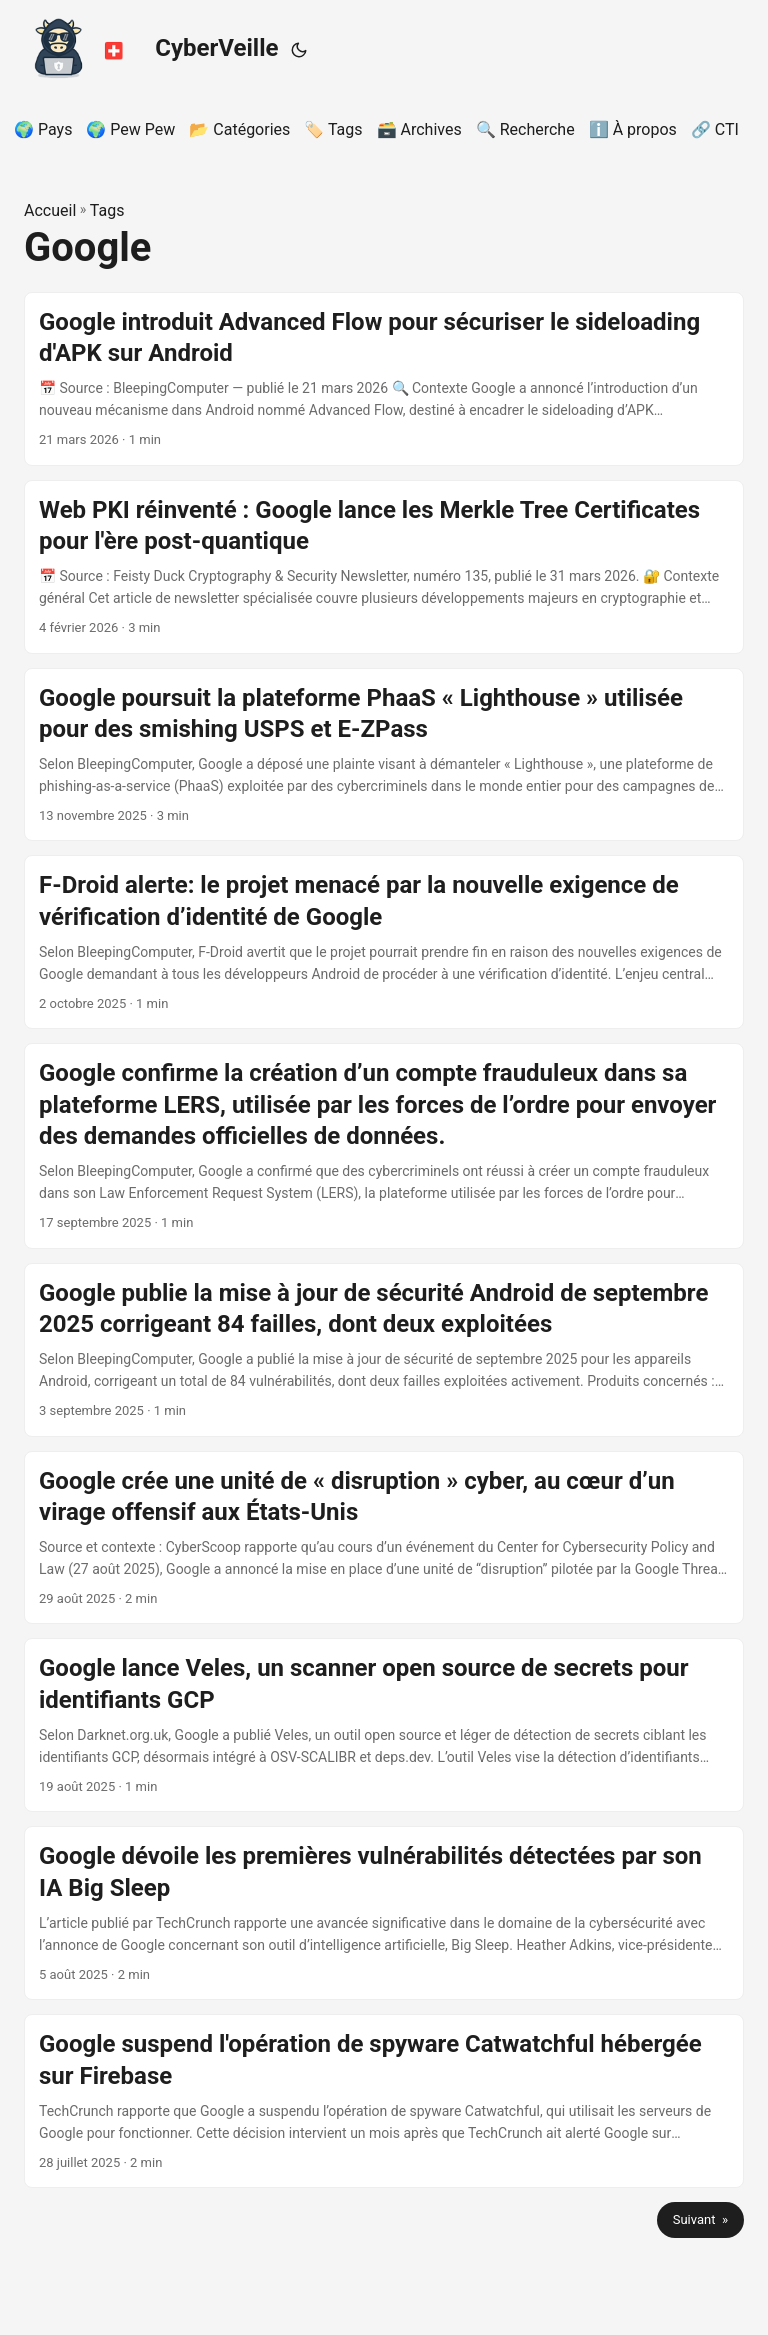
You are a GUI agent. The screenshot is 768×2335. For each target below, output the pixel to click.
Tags (107, 210)
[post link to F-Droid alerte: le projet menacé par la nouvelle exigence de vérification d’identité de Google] (384, 942)
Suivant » (700, 2219)
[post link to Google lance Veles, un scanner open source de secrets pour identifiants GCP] (384, 1725)
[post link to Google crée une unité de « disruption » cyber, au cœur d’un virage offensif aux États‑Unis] (384, 1538)
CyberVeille (146, 45)
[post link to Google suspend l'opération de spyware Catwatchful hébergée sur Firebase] (384, 2101)
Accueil (50, 210)
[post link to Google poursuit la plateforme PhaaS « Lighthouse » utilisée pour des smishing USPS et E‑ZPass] (384, 755)
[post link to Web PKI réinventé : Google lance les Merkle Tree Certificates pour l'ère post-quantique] (384, 567)
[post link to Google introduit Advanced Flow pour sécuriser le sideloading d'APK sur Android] (384, 379)
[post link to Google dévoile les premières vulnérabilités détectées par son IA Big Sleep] (384, 1913)
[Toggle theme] (299, 50)
